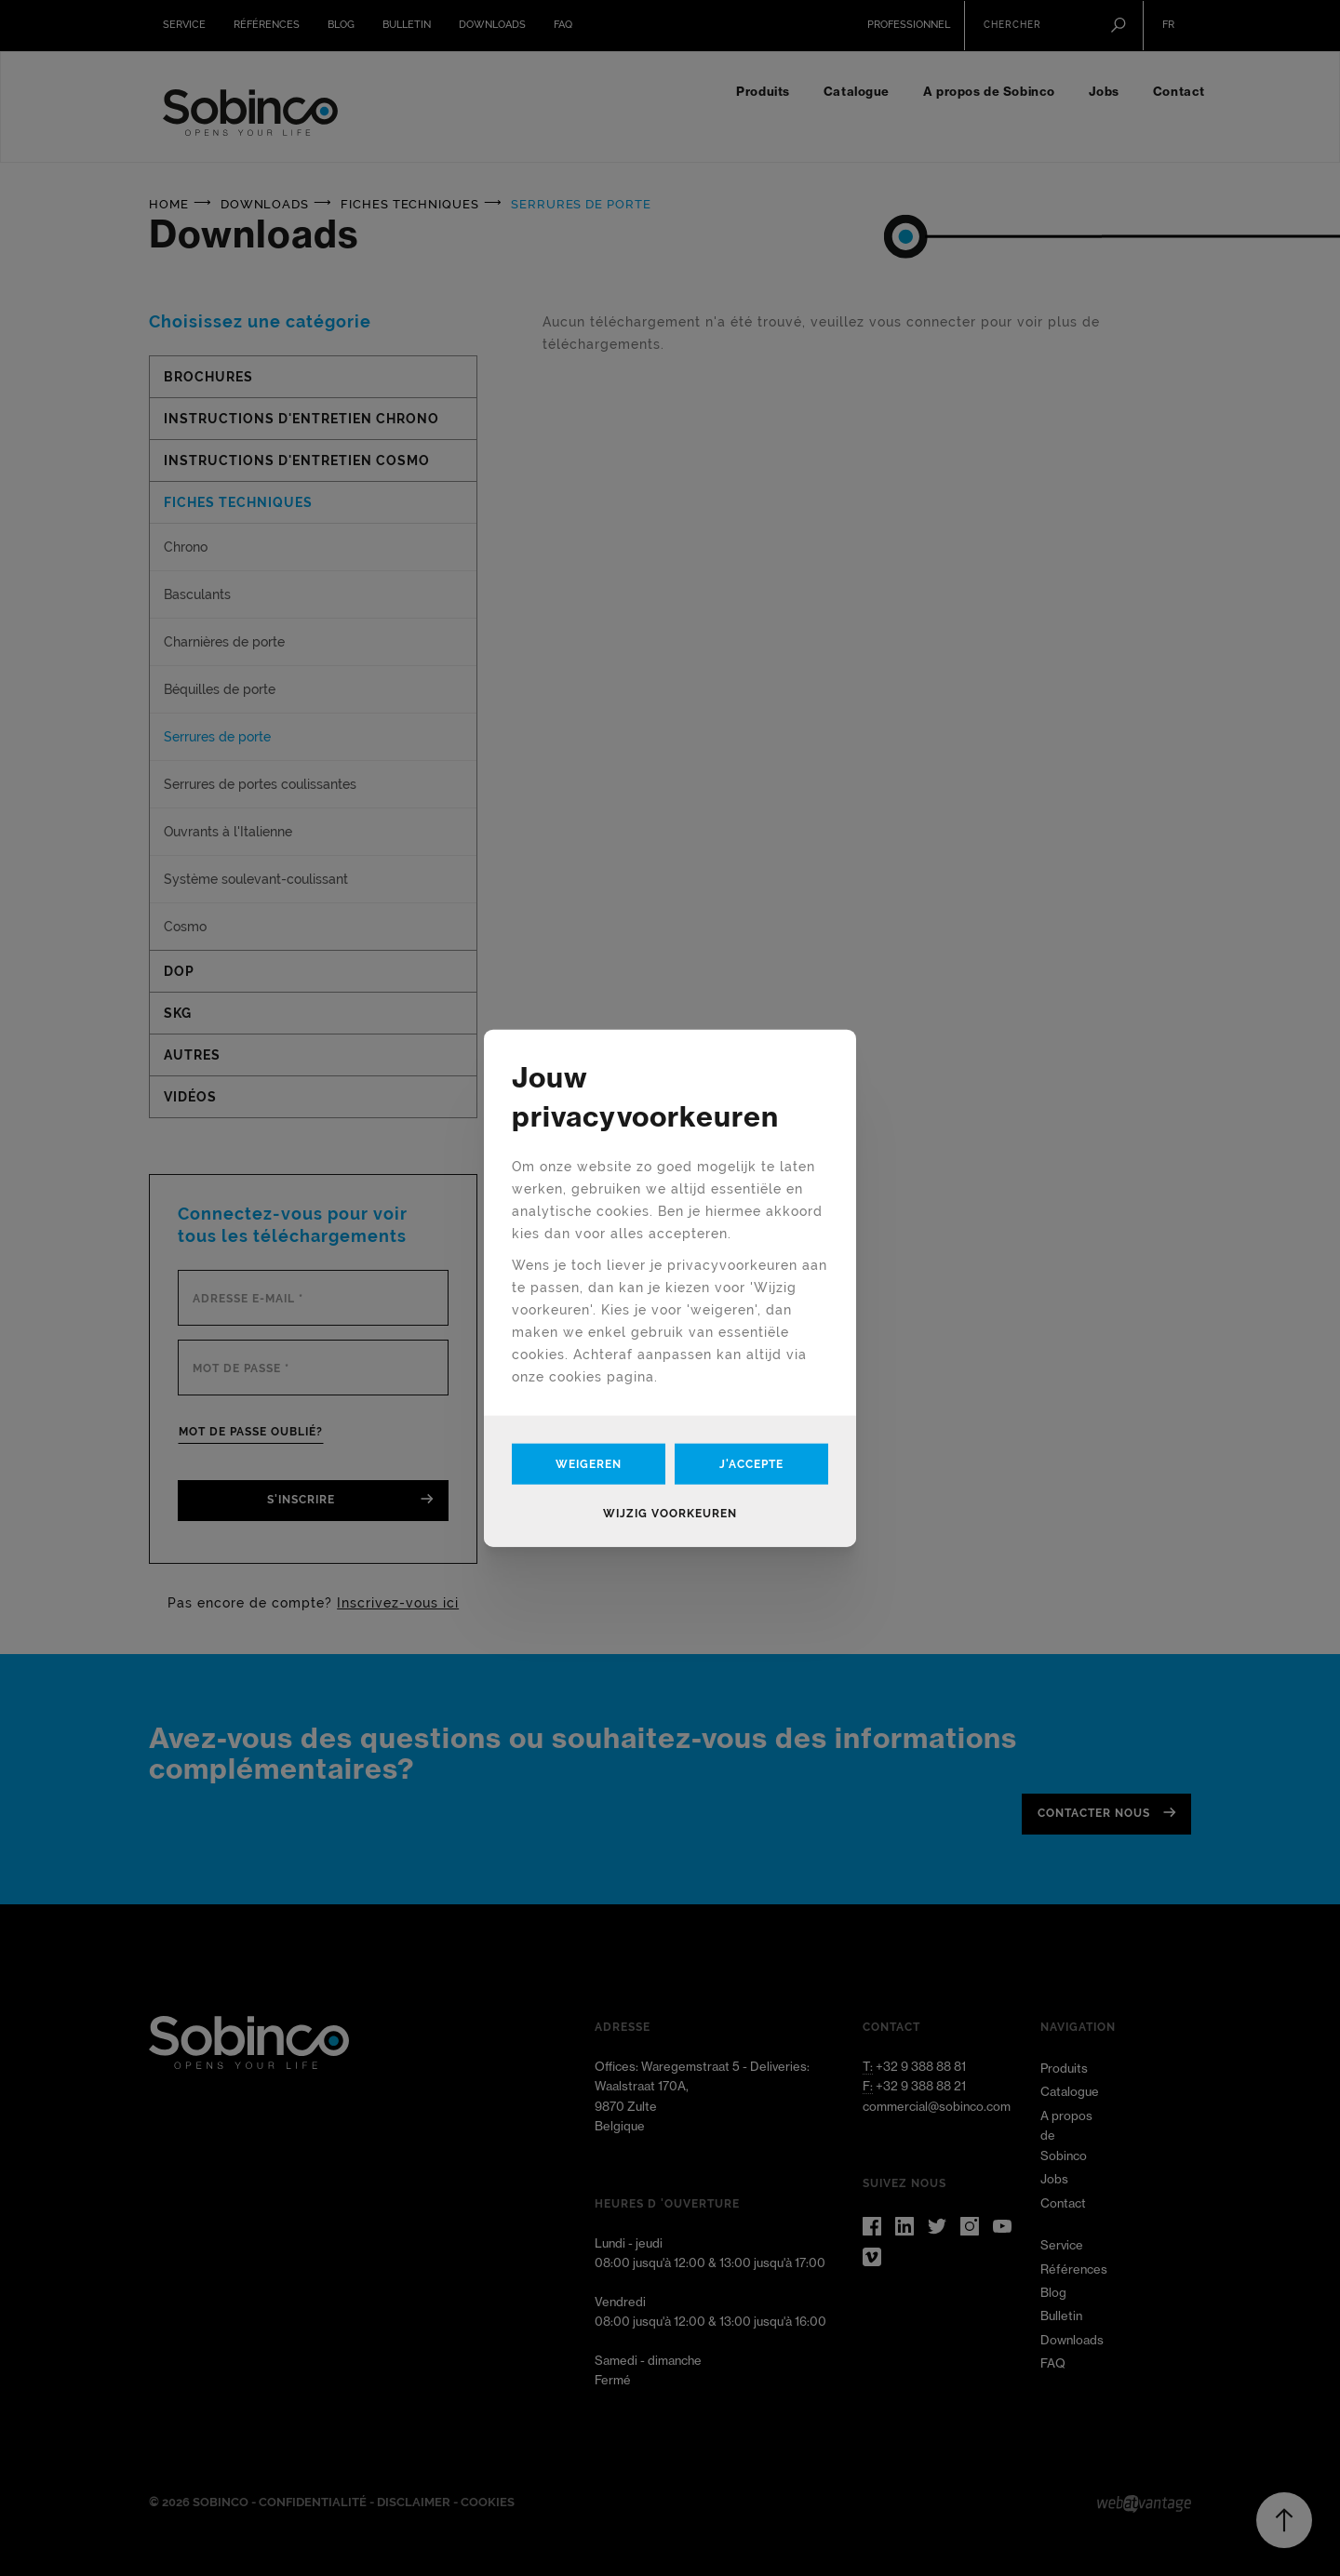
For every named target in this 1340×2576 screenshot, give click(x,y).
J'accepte (751, 1464)
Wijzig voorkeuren (670, 1513)
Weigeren (589, 1464)
